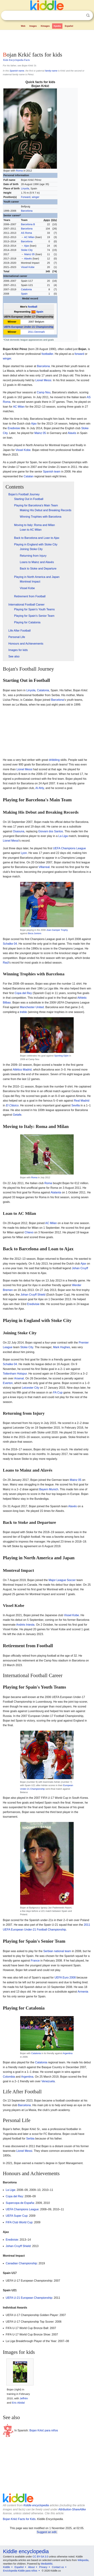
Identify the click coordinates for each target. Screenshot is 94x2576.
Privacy (43, 2567)
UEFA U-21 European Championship (29, 2297)
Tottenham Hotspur (15, 1373)
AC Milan (29, 237)
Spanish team (51, 471)
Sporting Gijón (61, 1055)
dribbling (54, 759)
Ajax (26, 245)
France (35, 1960)
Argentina (68, 2053)
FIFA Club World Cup (19, 2222)
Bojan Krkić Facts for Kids (19, 2519)
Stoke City (27, 250)
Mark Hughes (61, 1347)
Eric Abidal (18, 2402)
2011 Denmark (36, 331)
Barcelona (26, 210)
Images (33, 26)
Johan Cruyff (80, 1268)
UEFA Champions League (69, 848)
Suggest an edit (46, 2532)
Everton (8, 1383)
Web (23, 26)
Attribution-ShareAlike (72, 2509)
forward (79, 353)
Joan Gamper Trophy (57, 930)
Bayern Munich (48, 1489)
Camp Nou (43, 392)
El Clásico (12, 1105)
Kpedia (57, 26)
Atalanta (56, 1192)
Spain (24, 293)
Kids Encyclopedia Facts (16, 59)
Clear (81, 15)
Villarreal (44, 867)
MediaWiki (46, 2563)
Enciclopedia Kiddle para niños (20, 2570)
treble (23, 1011)
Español (69, 26)
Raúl (6, 962)
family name (51, 70)
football (32, 306)
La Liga (63, 836)
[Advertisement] (47, 40)
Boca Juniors (34, 933)
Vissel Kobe (27, 267)
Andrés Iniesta (25, 1624)
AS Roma (26, 232)
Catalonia (26, 289)
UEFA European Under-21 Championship (29, 326)
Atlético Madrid (22, 1069)
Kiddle (6, 2567)
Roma (19, 170)
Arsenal (19, 1378)
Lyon (24, 852)
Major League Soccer (62, 1580)
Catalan (29, 476)
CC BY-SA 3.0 (40, 2556)
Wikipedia (83, 2560)
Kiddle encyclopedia (36, 2505)
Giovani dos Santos (50, 831)
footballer (47, 353)
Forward (25, 197)
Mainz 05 (29, 254)
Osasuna (18, 831)
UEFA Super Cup (16, 2215)
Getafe (17, 1114)
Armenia (83, 1991)
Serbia (30, 2138)
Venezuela (48, 2081)
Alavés (28, 258)
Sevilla (75, 1105)
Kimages (45, 26)
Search (88, 15)
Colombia (9, 2076)
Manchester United (32, 1007)
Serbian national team (57, 1951)
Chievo (29, 1232)
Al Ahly (39, 788)
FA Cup (57, 1392)
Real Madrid (81, 1100)
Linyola (25, 188)
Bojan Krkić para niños (43, 2430)
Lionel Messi (43, 380)
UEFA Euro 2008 (65, 1977)
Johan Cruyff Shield (33, 1294)
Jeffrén (24, 2398)
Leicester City (30, 1387)
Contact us (58, 2567)
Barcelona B (28, 224)
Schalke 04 (10, 943)
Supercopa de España (20, 2202)
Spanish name (17, 70)
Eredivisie (14, 428)
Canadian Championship (21, 2263)
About (31, 2567)
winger (35, 197)
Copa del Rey (23, 993)
